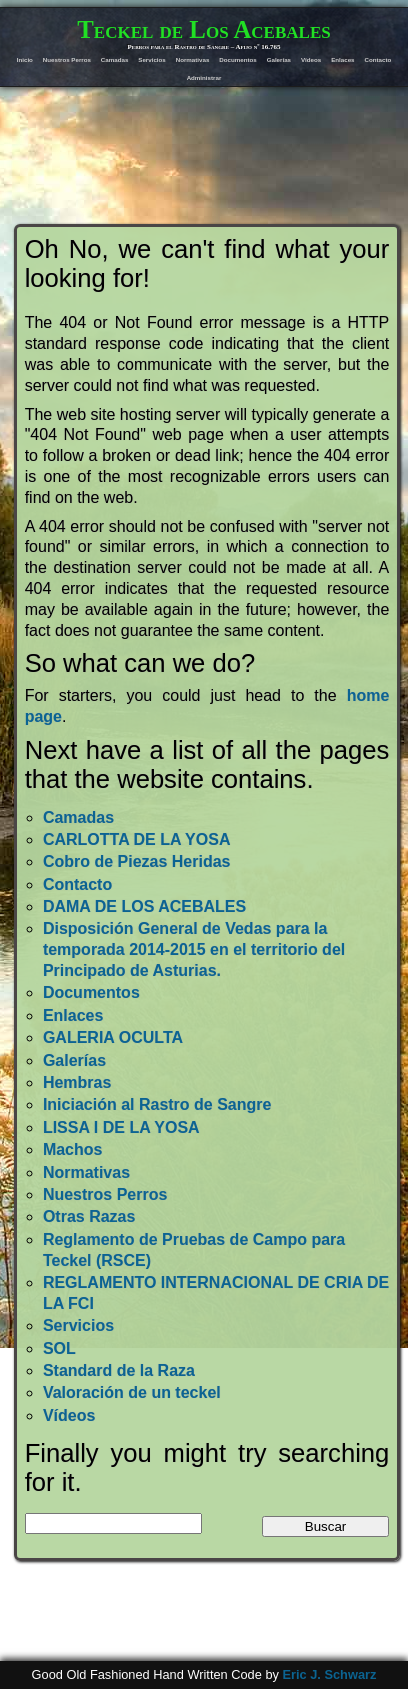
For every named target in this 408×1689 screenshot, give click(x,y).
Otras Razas (89, 1216)
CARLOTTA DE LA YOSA (137, 839)
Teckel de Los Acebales (203, 29)
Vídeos (311, 59)
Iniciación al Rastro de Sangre (157, 1104)
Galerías (279, 59)
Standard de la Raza (119, 1370)
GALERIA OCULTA (113, 1037)
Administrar (204, 77)
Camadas (115, 59)
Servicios (152, 59)
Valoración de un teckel (132, 1392)
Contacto (377, 59)
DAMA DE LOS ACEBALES (144, 906)
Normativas (193, 59)
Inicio (25, 59)
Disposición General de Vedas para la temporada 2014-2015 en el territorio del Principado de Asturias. (194, 949)
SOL (59, 1348)
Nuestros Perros (67, 59)
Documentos (237, 59)
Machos (73, 1149)
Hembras (77, 1082)
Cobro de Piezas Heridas (137, 861)
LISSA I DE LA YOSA (121, 1127)
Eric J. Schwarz (329, 1674)
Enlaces (342, 59)
